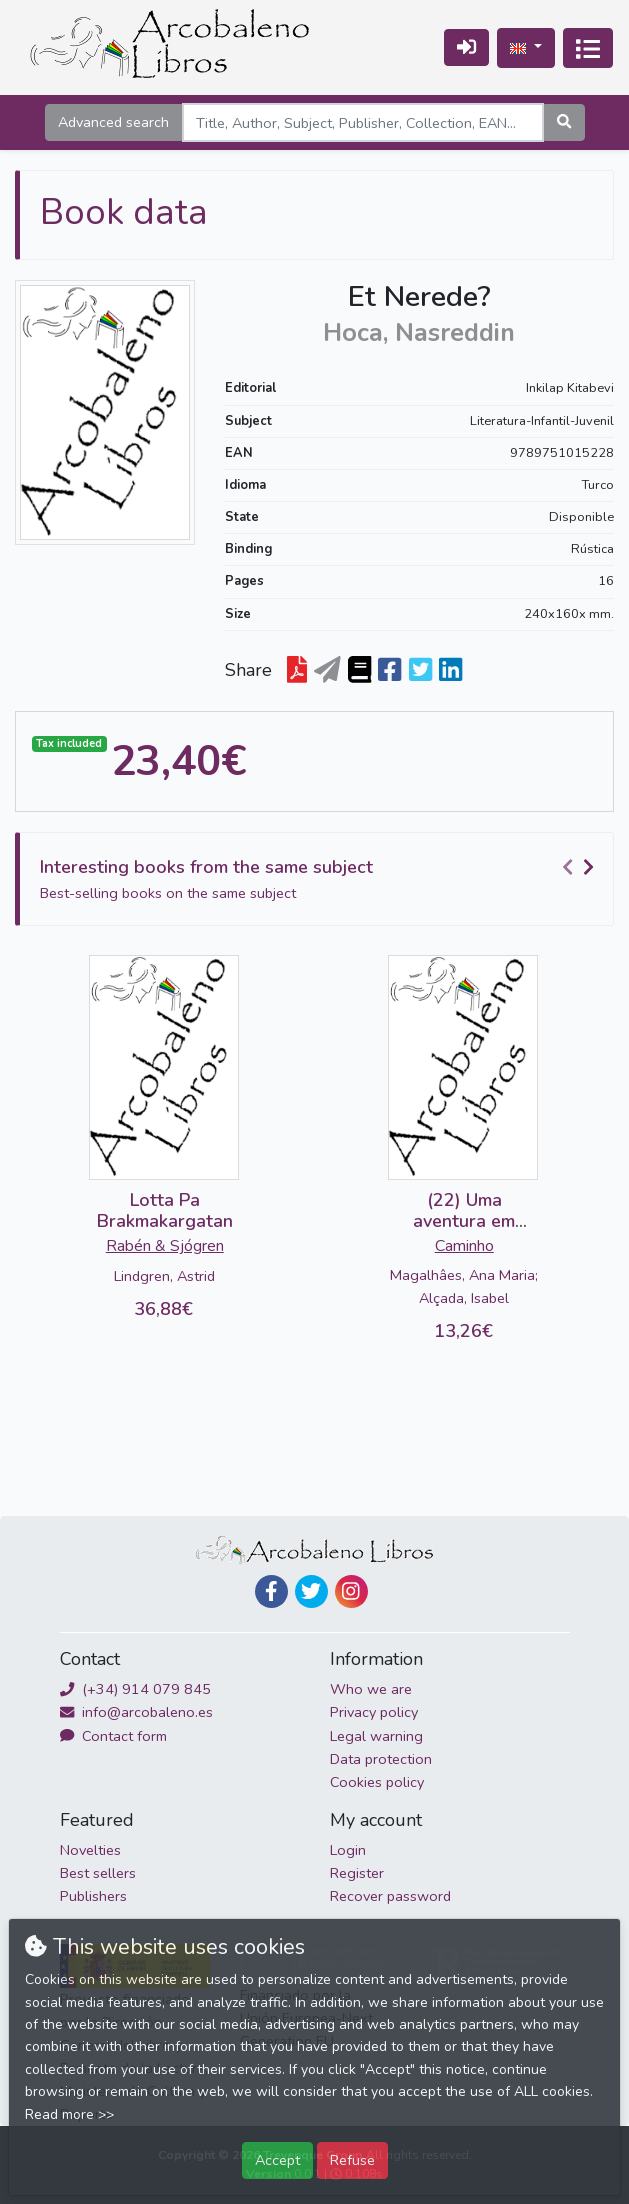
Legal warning (376, 1736)
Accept (277, 2160)
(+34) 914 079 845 (135, 1689)
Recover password (390, 1896)
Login (348, 1850)
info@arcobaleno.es (136, 1712)
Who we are (371, 1689)
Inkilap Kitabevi (570, 388)
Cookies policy (377, 1782)
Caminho (464, 1246)
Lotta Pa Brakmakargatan (165, 1211)
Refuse (352, 2160)
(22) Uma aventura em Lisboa (464, 1221)
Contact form (113, 1736)
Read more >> (69, 2114)
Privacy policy (374, 1712)
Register (357, 1873)
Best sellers (98, 1873)
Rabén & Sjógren (165, 1246)
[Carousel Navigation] (581, 868)
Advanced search (113, 122)
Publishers (93, 1896)
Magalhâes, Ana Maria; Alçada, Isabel (464, 1286)
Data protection (381, 1759)
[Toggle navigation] (588, 48)
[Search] (363, 122)
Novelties (90, 1850)
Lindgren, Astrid (164, 1276)
